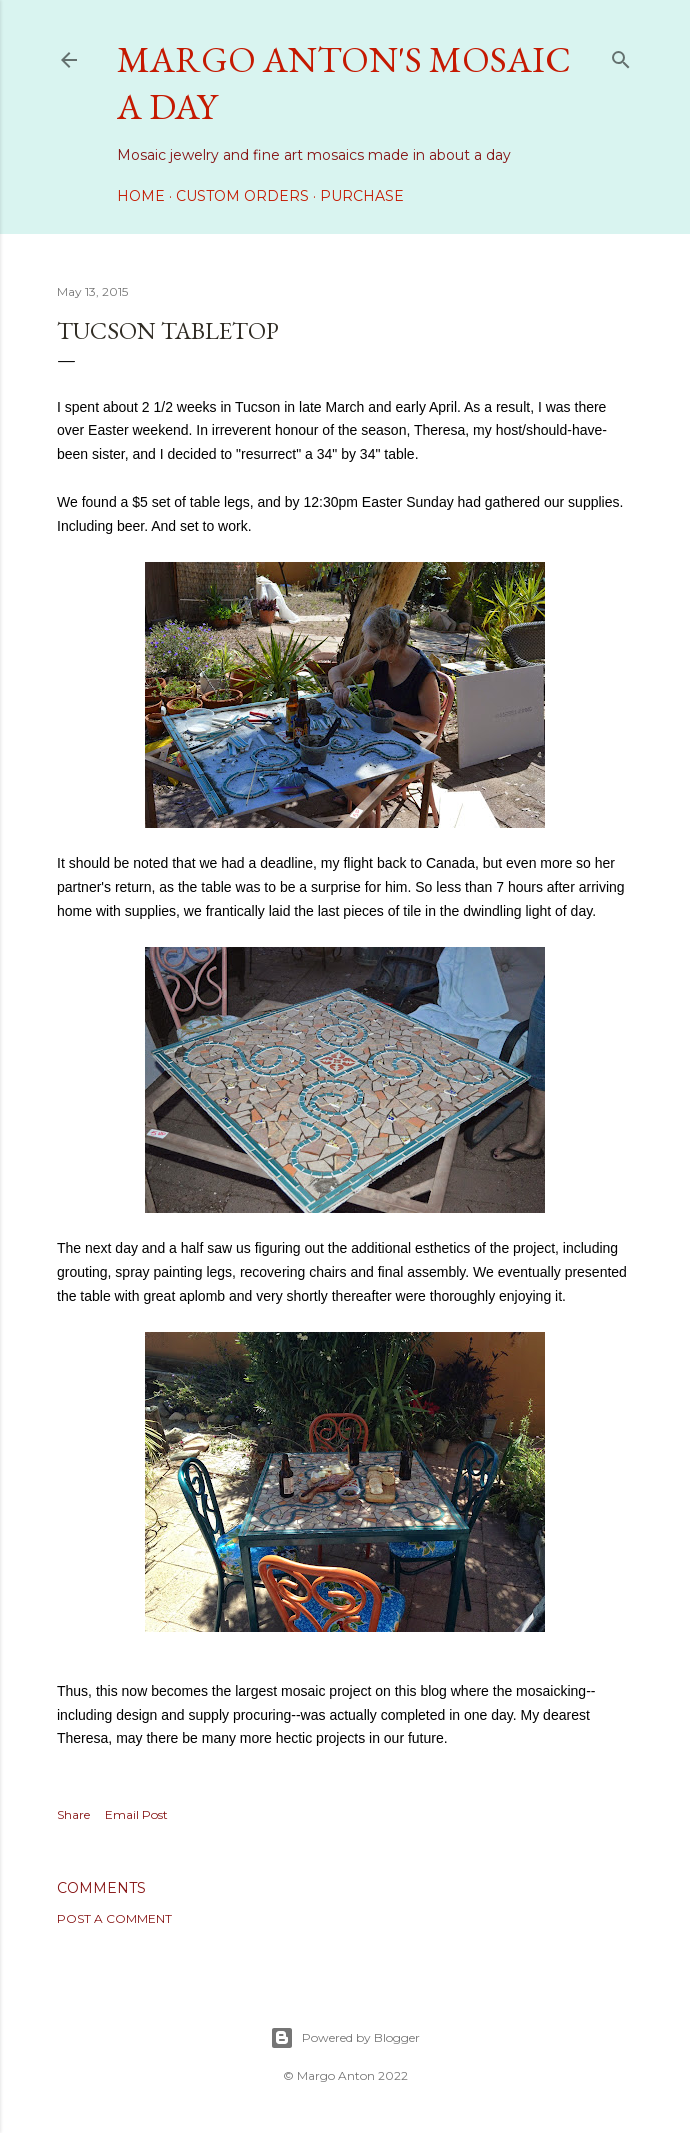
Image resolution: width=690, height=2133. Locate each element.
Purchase (362, 196)
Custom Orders (242, 196)
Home (141, 196)
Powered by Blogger (345, 2038)
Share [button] (73, 1814)
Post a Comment (114, 1918)
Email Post (136, 1814)
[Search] (621, 55)
